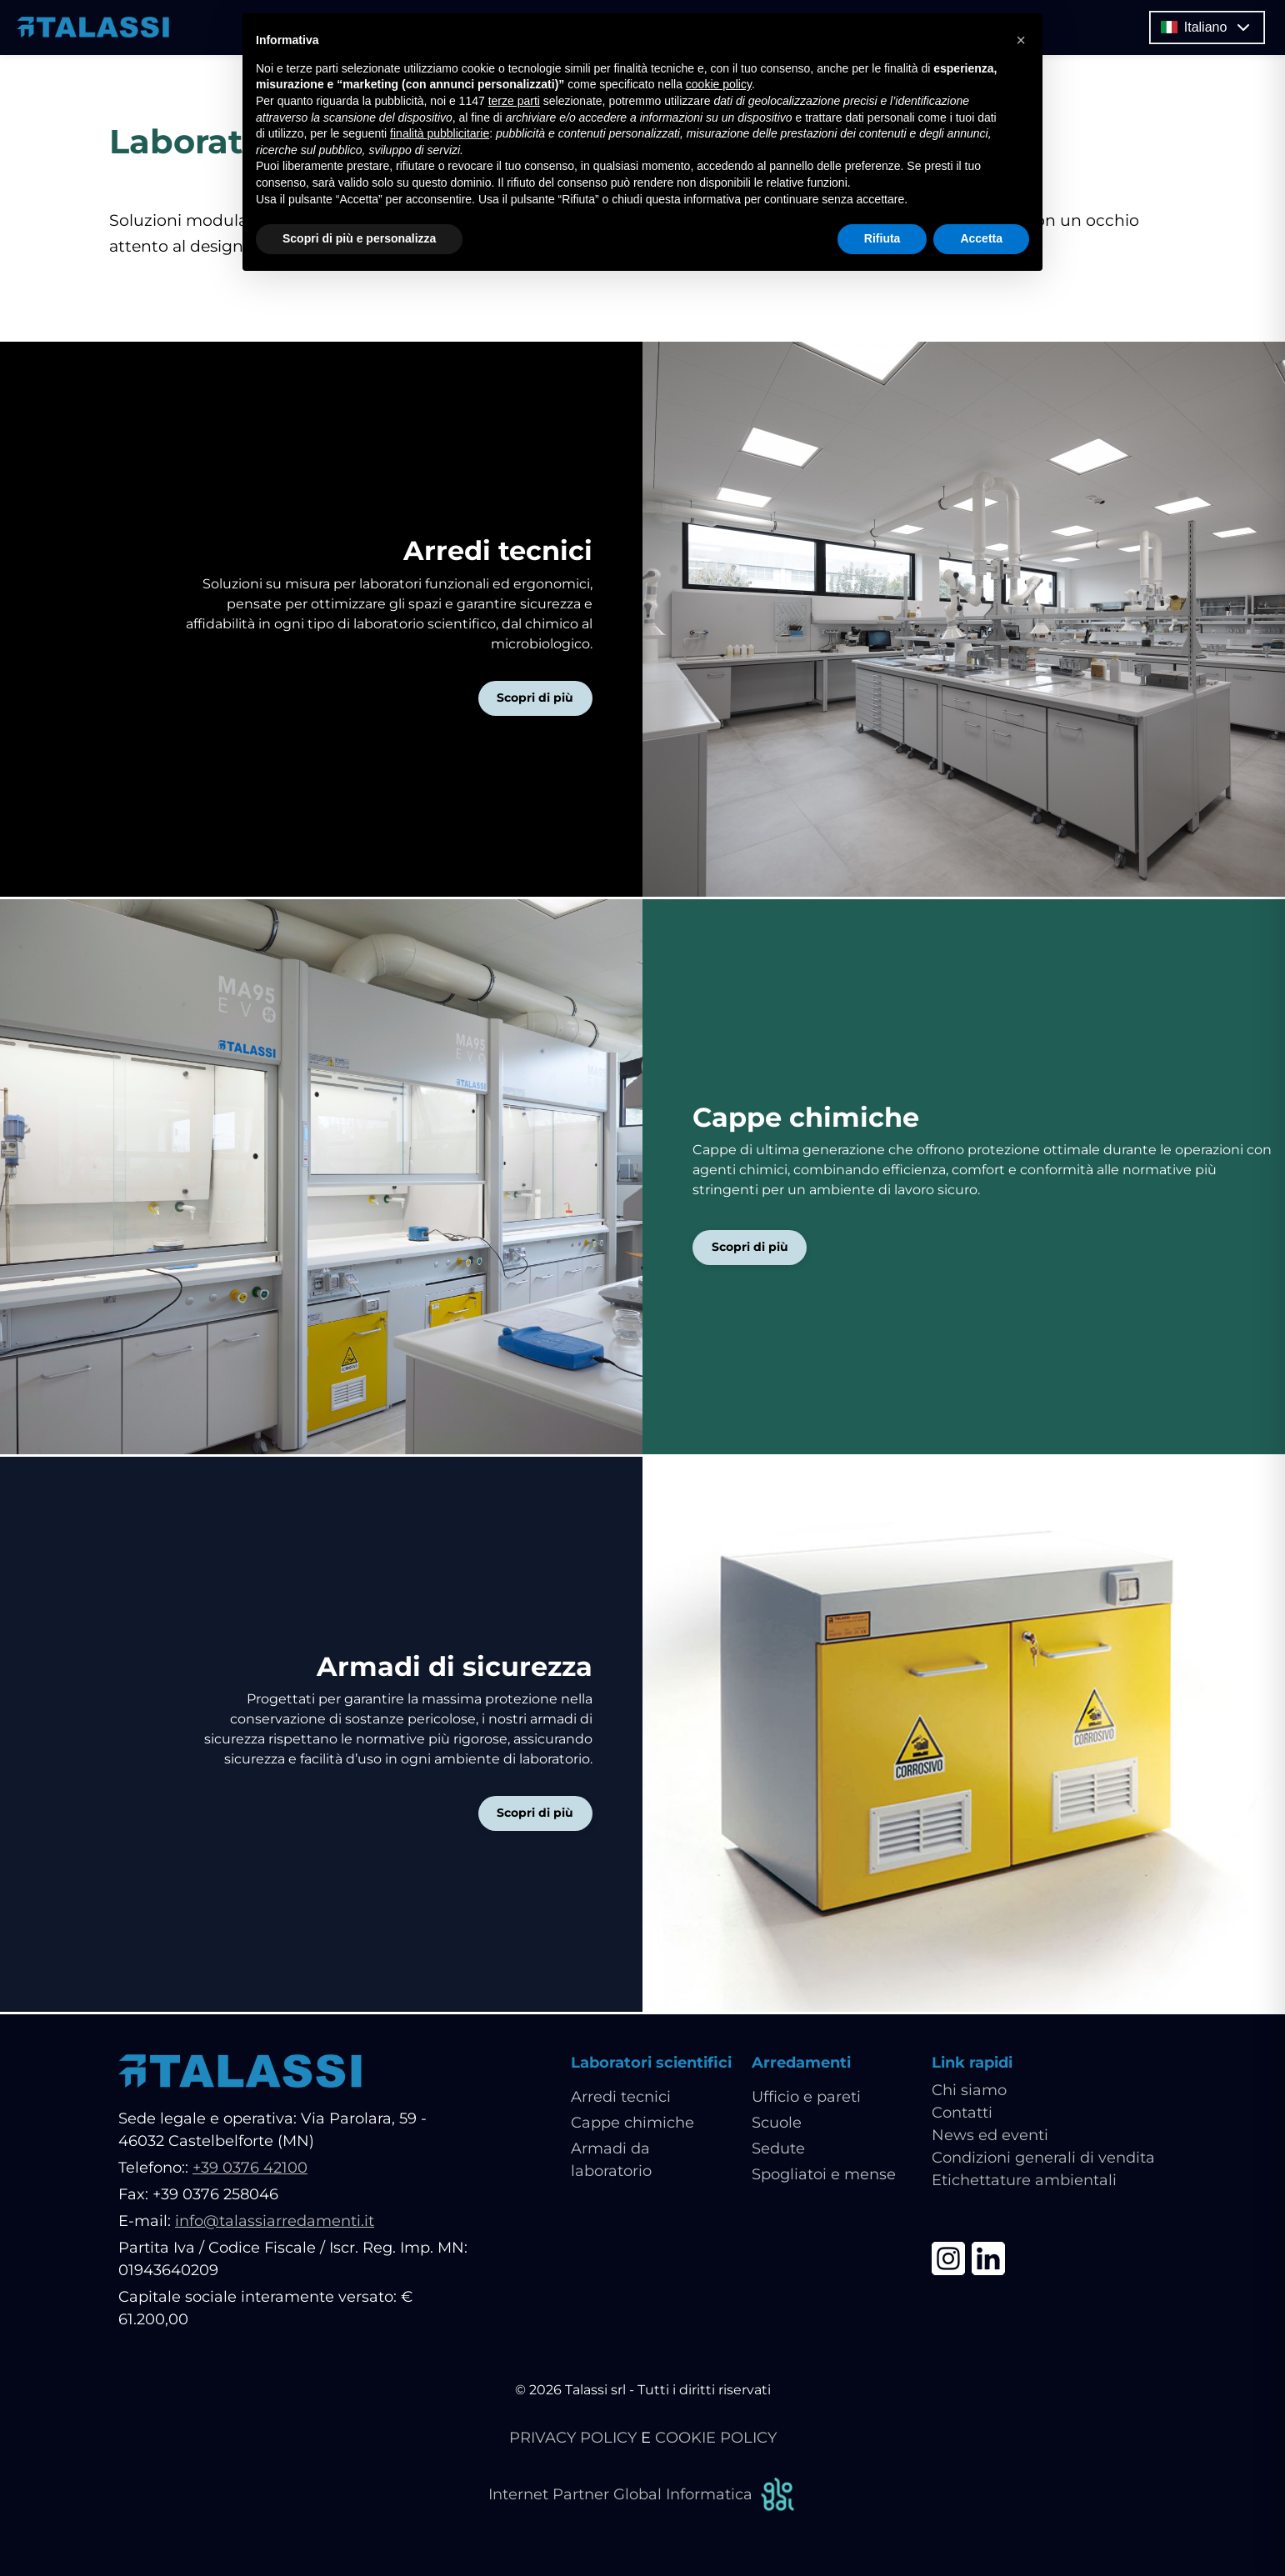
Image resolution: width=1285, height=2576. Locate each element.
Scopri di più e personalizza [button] (359, 238)
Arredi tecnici (621, 2099)
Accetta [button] (981, 238)
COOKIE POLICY (716, 2440)
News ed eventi (990, 2137)
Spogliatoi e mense (824, 2177)
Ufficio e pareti (806, 2099)
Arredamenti (801, 2065)
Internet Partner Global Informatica (642, 2497)
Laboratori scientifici (651, 2065)
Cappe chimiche (632, 2125)
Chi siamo (969, 2092)
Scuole (777, 2125)
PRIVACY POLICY (573, 2440)
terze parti (514, 101)
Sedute (778, 2151)
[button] (1021, 40)
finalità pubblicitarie (439, 133)
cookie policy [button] (719, 84)
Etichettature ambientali (1024, 2182)
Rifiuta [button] (882, 238)
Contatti (962, 2115)
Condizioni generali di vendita (1043, 2160)
